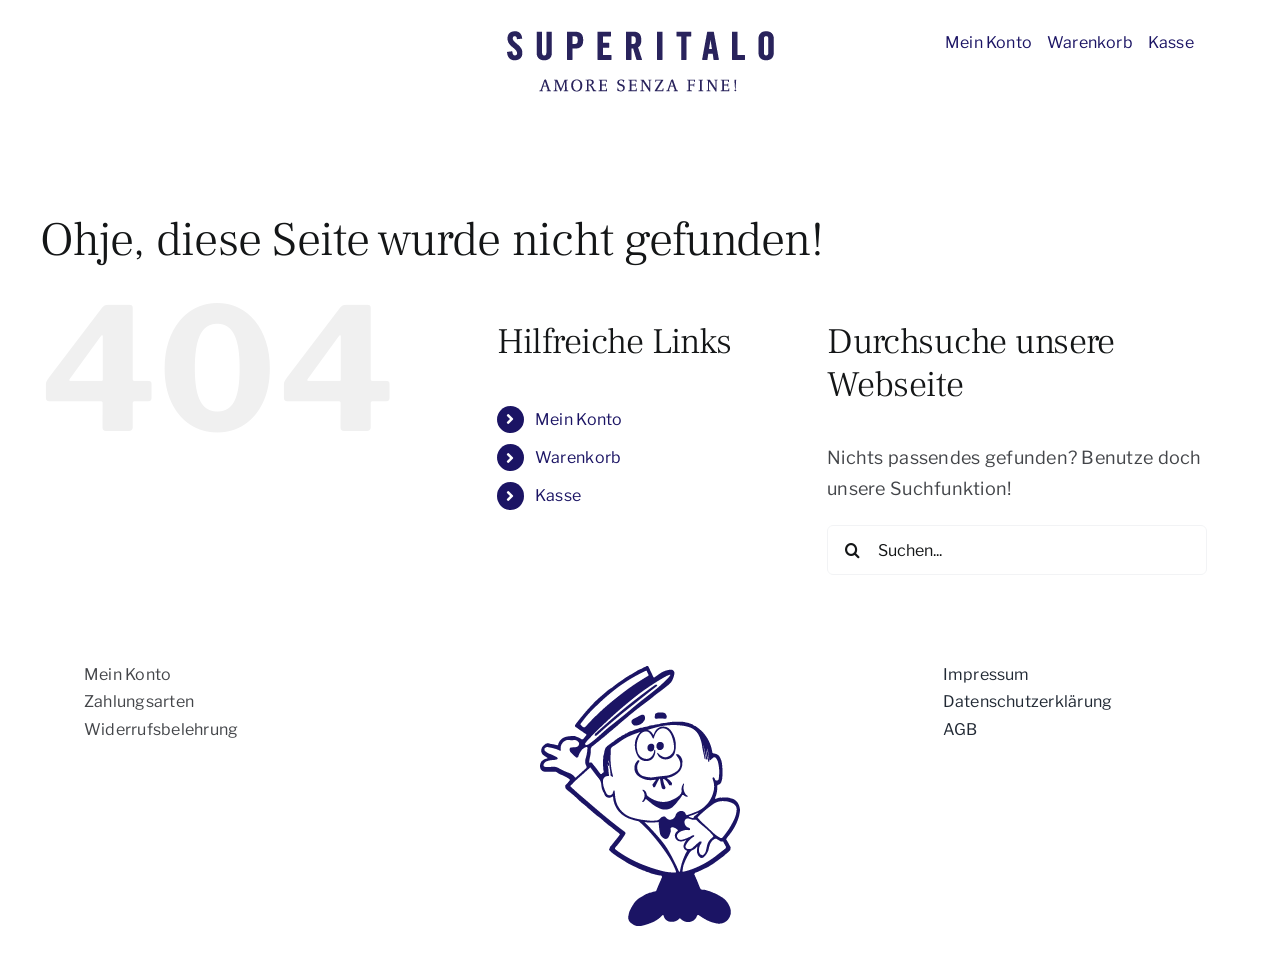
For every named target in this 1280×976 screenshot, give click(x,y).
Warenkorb (578, 457)
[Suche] (852, 550)
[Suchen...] (1017, 550)
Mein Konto (579, 419)
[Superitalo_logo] (640, 34)
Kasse (558, 495)
